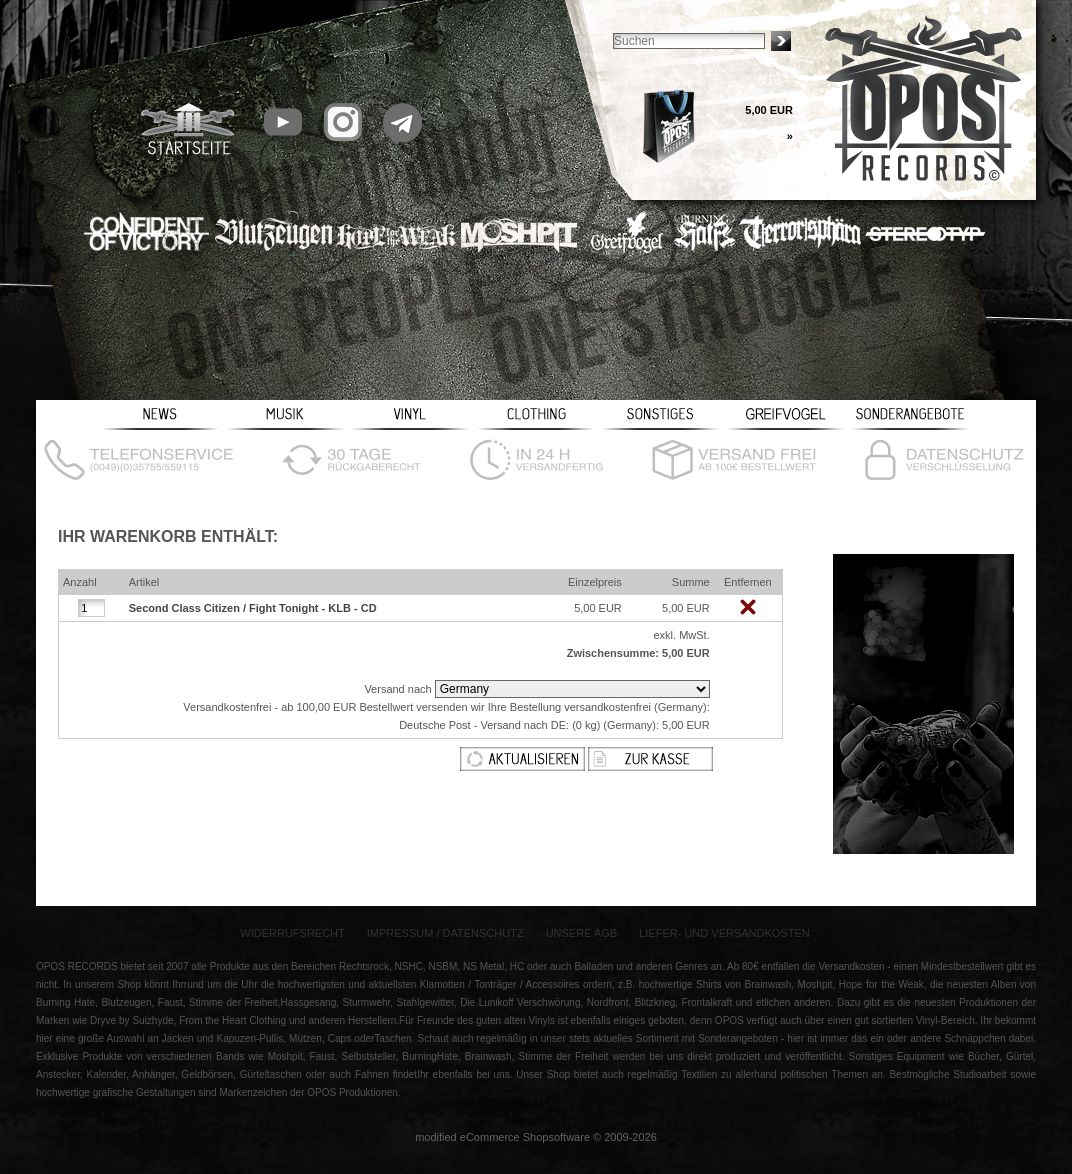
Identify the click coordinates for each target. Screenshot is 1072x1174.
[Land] (572, 689)
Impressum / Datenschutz (445, 933)
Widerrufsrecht (292, 933)
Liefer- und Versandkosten (724, 933)
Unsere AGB (582, 933)
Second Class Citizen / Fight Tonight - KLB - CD (253, 608)
